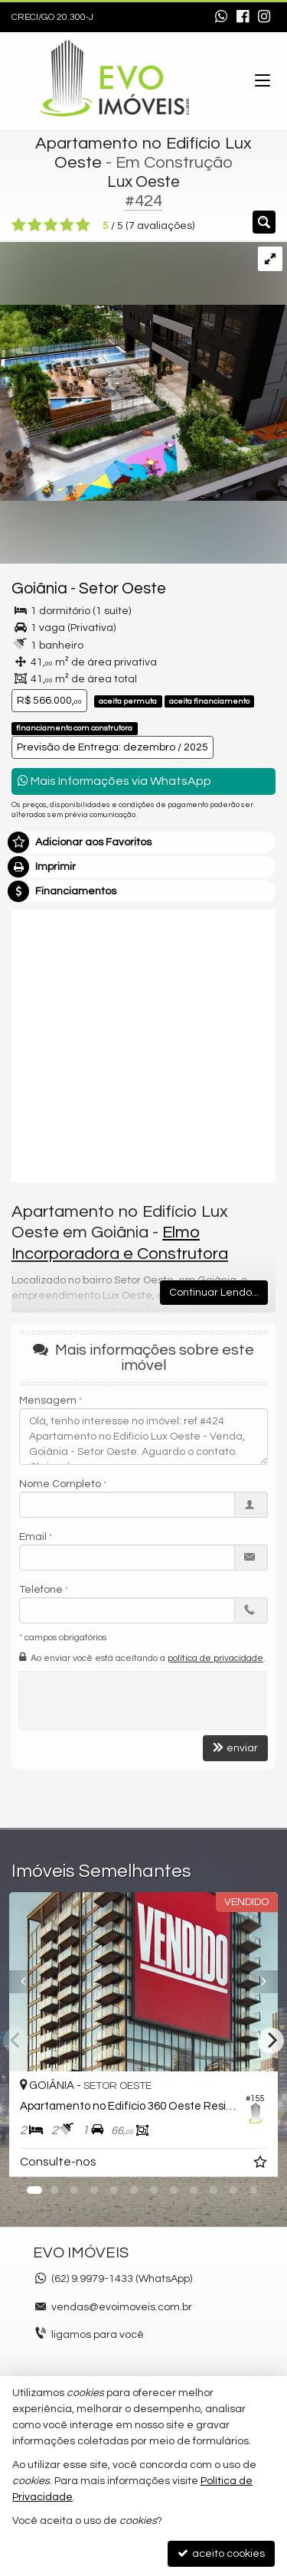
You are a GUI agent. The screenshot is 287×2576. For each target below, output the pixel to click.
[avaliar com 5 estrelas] (83, 225)
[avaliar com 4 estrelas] (67, 225)
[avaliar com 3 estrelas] (51, 225)
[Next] (271, 2041)
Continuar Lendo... (214, 1292)
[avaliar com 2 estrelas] (35, 225)
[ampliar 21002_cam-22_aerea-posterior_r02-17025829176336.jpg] (143, 371)
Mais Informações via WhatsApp (114, 780)
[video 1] (143, 1044)
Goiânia (39, 588)
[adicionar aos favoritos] (262, 2164)
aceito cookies (221, 2553)
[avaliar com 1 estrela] (18, 225)
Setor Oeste (122, 588)
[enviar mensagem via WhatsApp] (221, 17)
